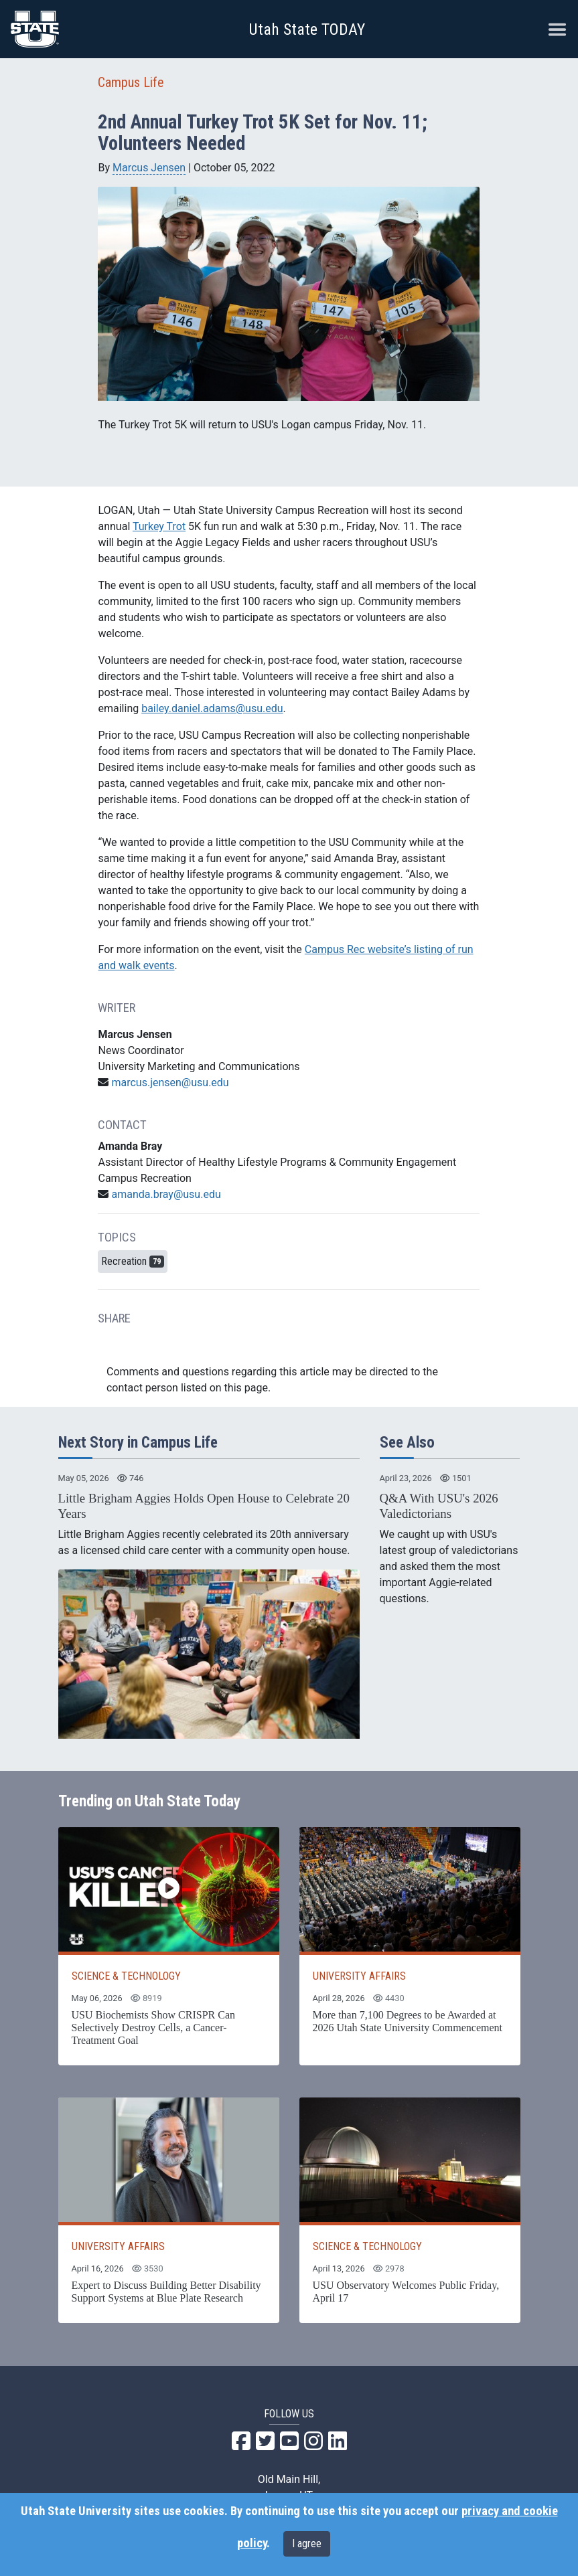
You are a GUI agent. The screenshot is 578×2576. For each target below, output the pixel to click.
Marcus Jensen (149, 167)
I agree (306, 2543)
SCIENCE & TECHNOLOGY (126, 1976)
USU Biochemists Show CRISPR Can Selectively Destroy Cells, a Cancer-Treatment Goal (153, 2027)
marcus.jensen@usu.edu (169, 1082)
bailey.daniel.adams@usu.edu (212, 708)
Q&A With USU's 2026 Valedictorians (439, 1506)
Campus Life (131, 82)
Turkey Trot (159, 526)
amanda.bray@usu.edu (165, 1194)
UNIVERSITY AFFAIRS (359, 1976)
